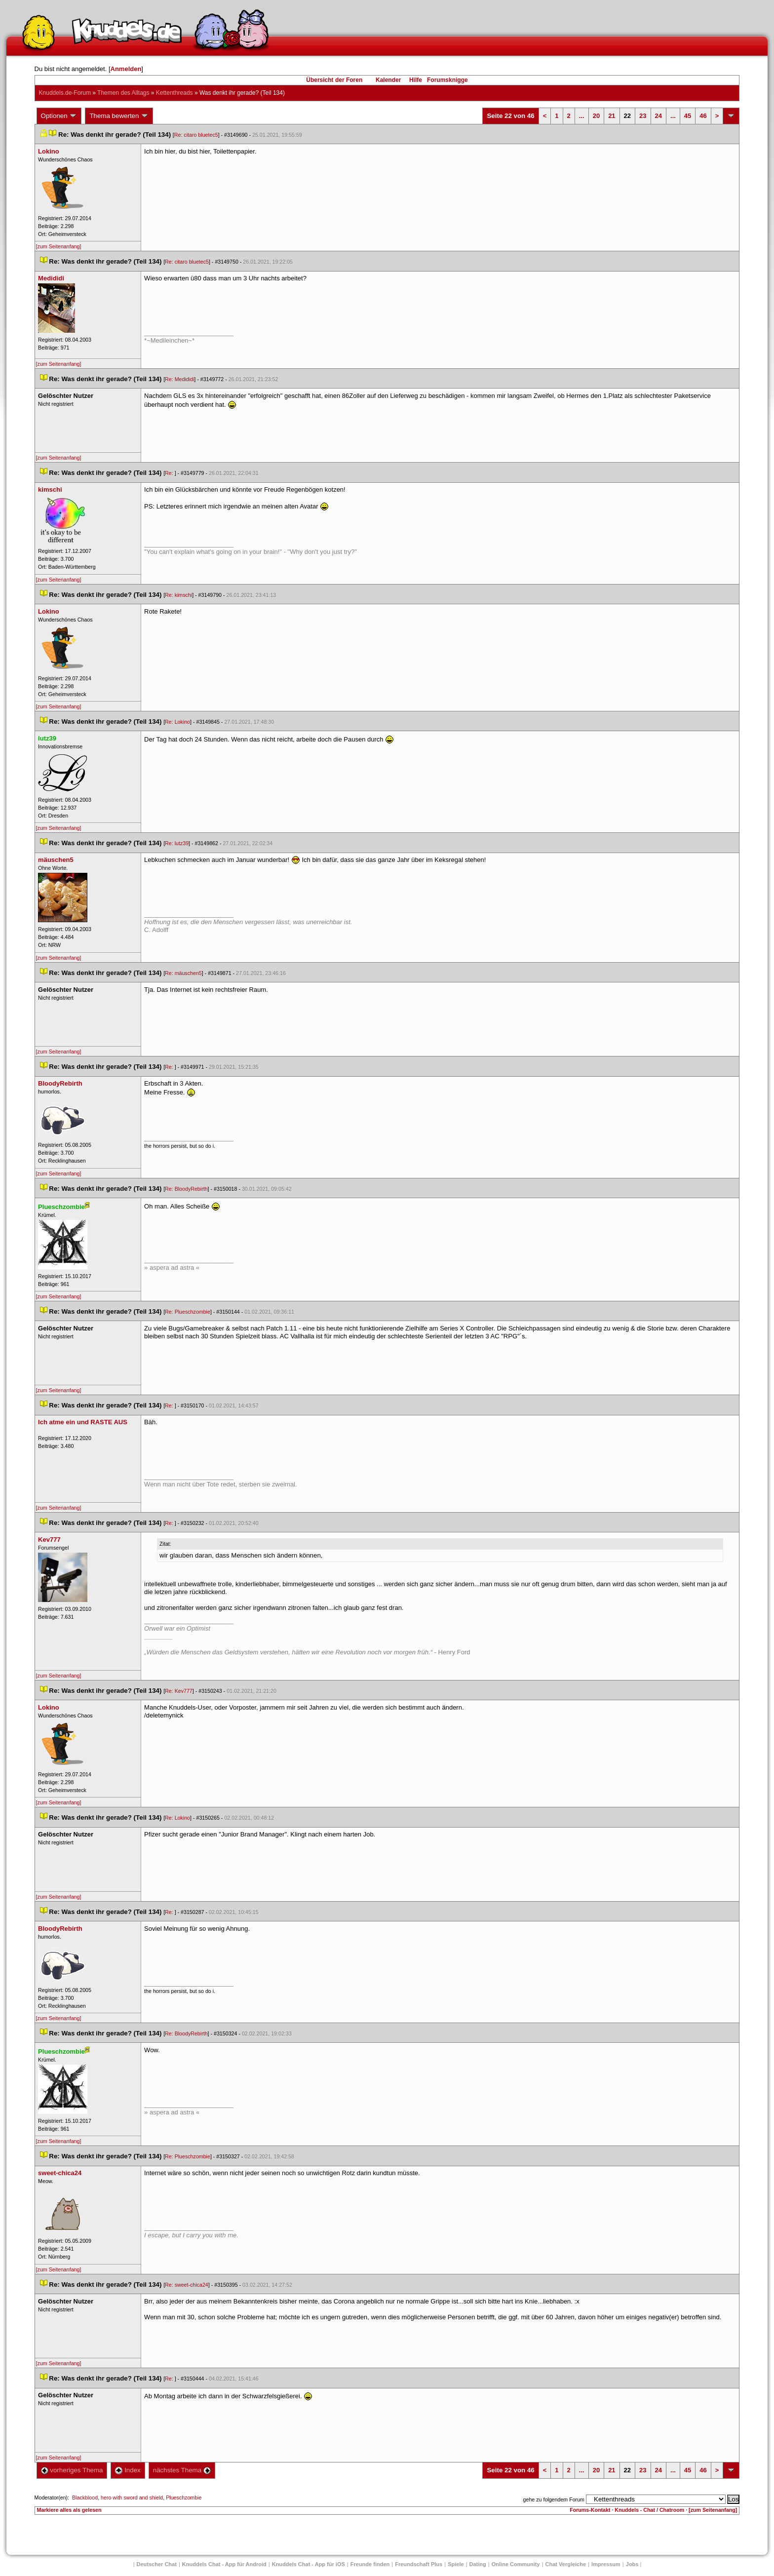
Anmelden (126, 69)
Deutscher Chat (157, 2564)
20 (596, 115)
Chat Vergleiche (565, 2564)
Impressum (605, 2564)
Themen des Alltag (123, 92)
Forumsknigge (447, 80)
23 (642, 115)
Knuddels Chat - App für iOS (308, 2564)
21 (611, 115)
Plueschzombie (183, 2497)
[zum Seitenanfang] (58, 246)
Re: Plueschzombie (187, 1312)
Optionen (59, 116)
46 (702, 115)
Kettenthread (174, 92)
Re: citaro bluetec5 (196, 135)
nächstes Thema (182, 2470)
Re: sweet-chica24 (186, 2285)
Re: (170, 473)
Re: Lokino (177, 722)
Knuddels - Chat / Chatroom (649, 2510)
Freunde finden (369, 2564)
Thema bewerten (119, 116)
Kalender (388, 80)
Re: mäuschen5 (183, 973)
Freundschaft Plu (418, 2564)
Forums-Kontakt (590, 2510)
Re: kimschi (178, 595)
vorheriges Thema (72, 2470)
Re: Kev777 (179, 1691)
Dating (477, 2564)
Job (632, 2564)
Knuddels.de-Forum (65, 92)
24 (658, 115)
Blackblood (85, 2497)
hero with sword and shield (132, 2497)
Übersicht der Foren (334, 80)
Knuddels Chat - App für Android (224, 2564)
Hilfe (415, 80)
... (581, 115)
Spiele (456, 2564)
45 (687, 115)
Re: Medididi (179, 379)
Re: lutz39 (177, 843)
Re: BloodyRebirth (186, 1189)
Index (127, 2470)
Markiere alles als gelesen (69, 2510)
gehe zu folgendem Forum (553, 2499)
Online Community (516, 2564)
